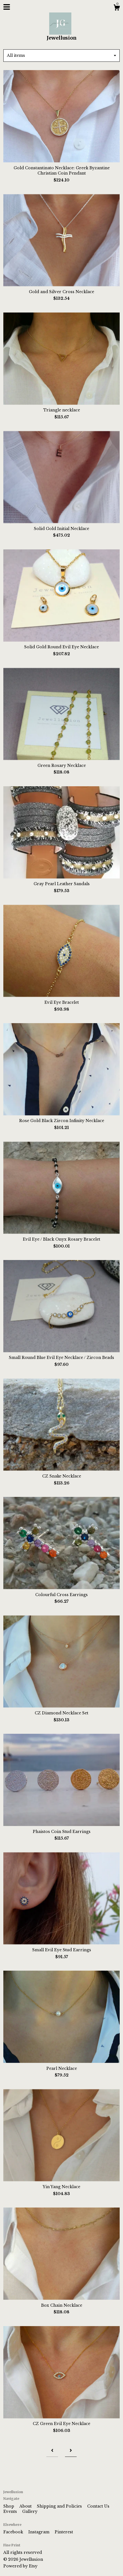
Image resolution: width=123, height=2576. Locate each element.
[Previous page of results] (52, 2450)
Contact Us (98, 2506)
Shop (9, 2506)
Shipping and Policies (60, 2506)
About (26, 2506)
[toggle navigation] (6, 7)
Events (10, 2511)
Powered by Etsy (20, 2566)
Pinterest (64, 2531)
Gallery (29, 2511)
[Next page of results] (71, 2450)
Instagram (39, 2531)
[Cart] (117, 8)
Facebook (13, 2531)
